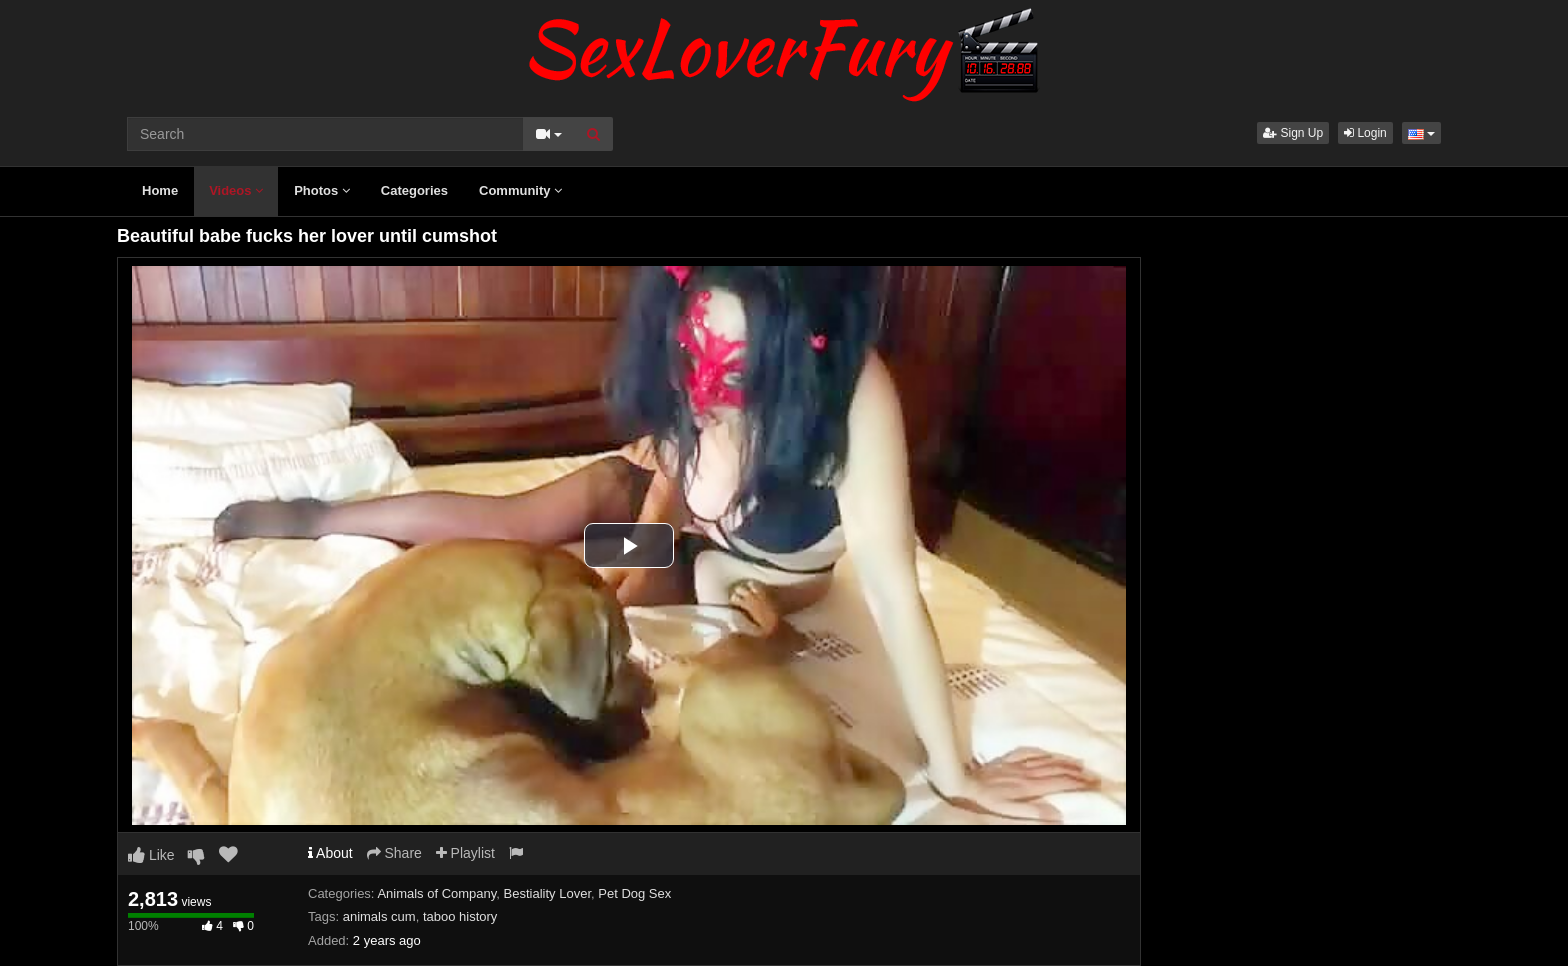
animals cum (379, 916)
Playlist (465, 853)
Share (394, 853)
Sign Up (1293, 133)
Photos (322, 190)
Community (520, 190)
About (330, 853)
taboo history (460, 916)
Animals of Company (436, 893)
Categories (414, 190)
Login (1365, 133)
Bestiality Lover (547, 893)
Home (160, 190)
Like (151, 855)
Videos (236, 190)
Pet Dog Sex (634, 893)
